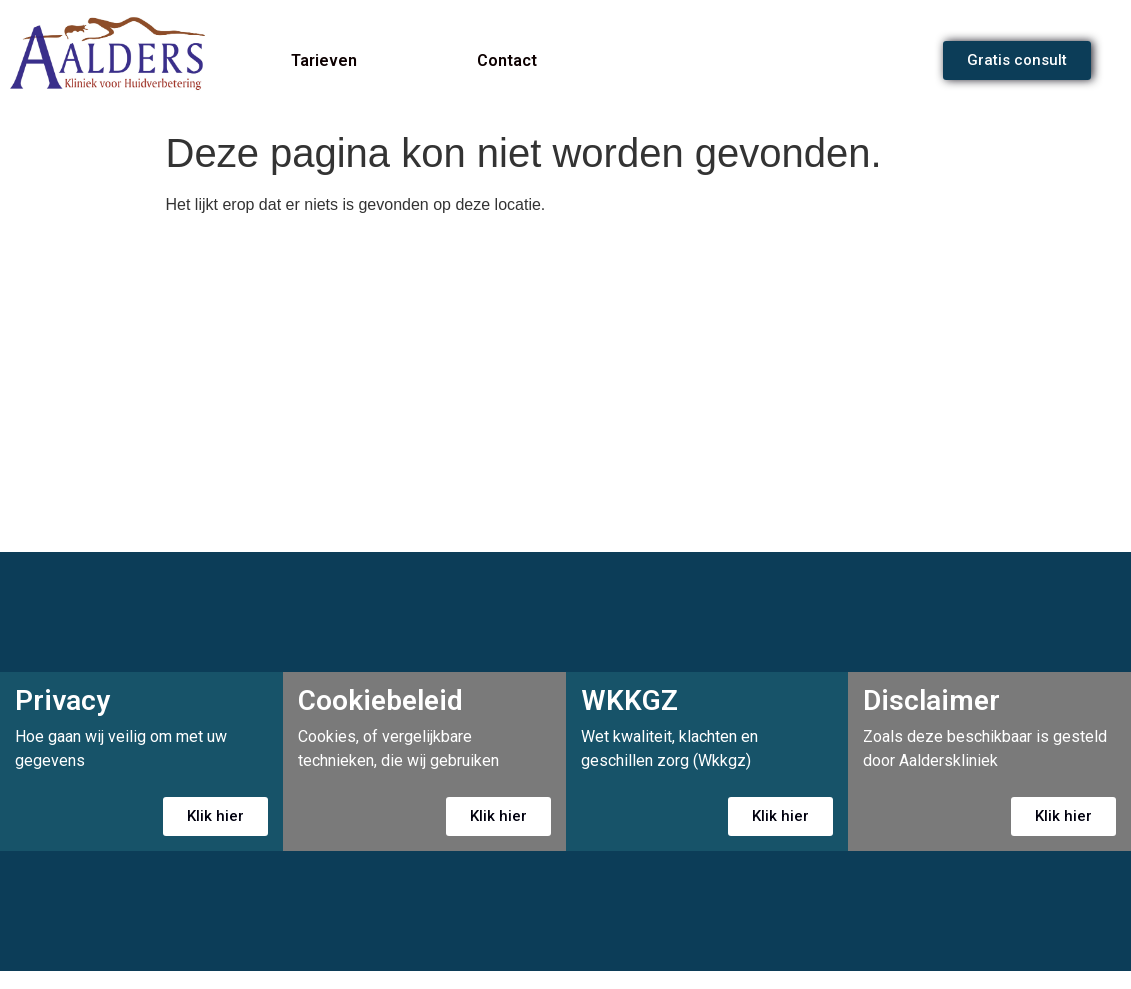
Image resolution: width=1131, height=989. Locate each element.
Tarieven (324, 60)
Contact (507, 60)
